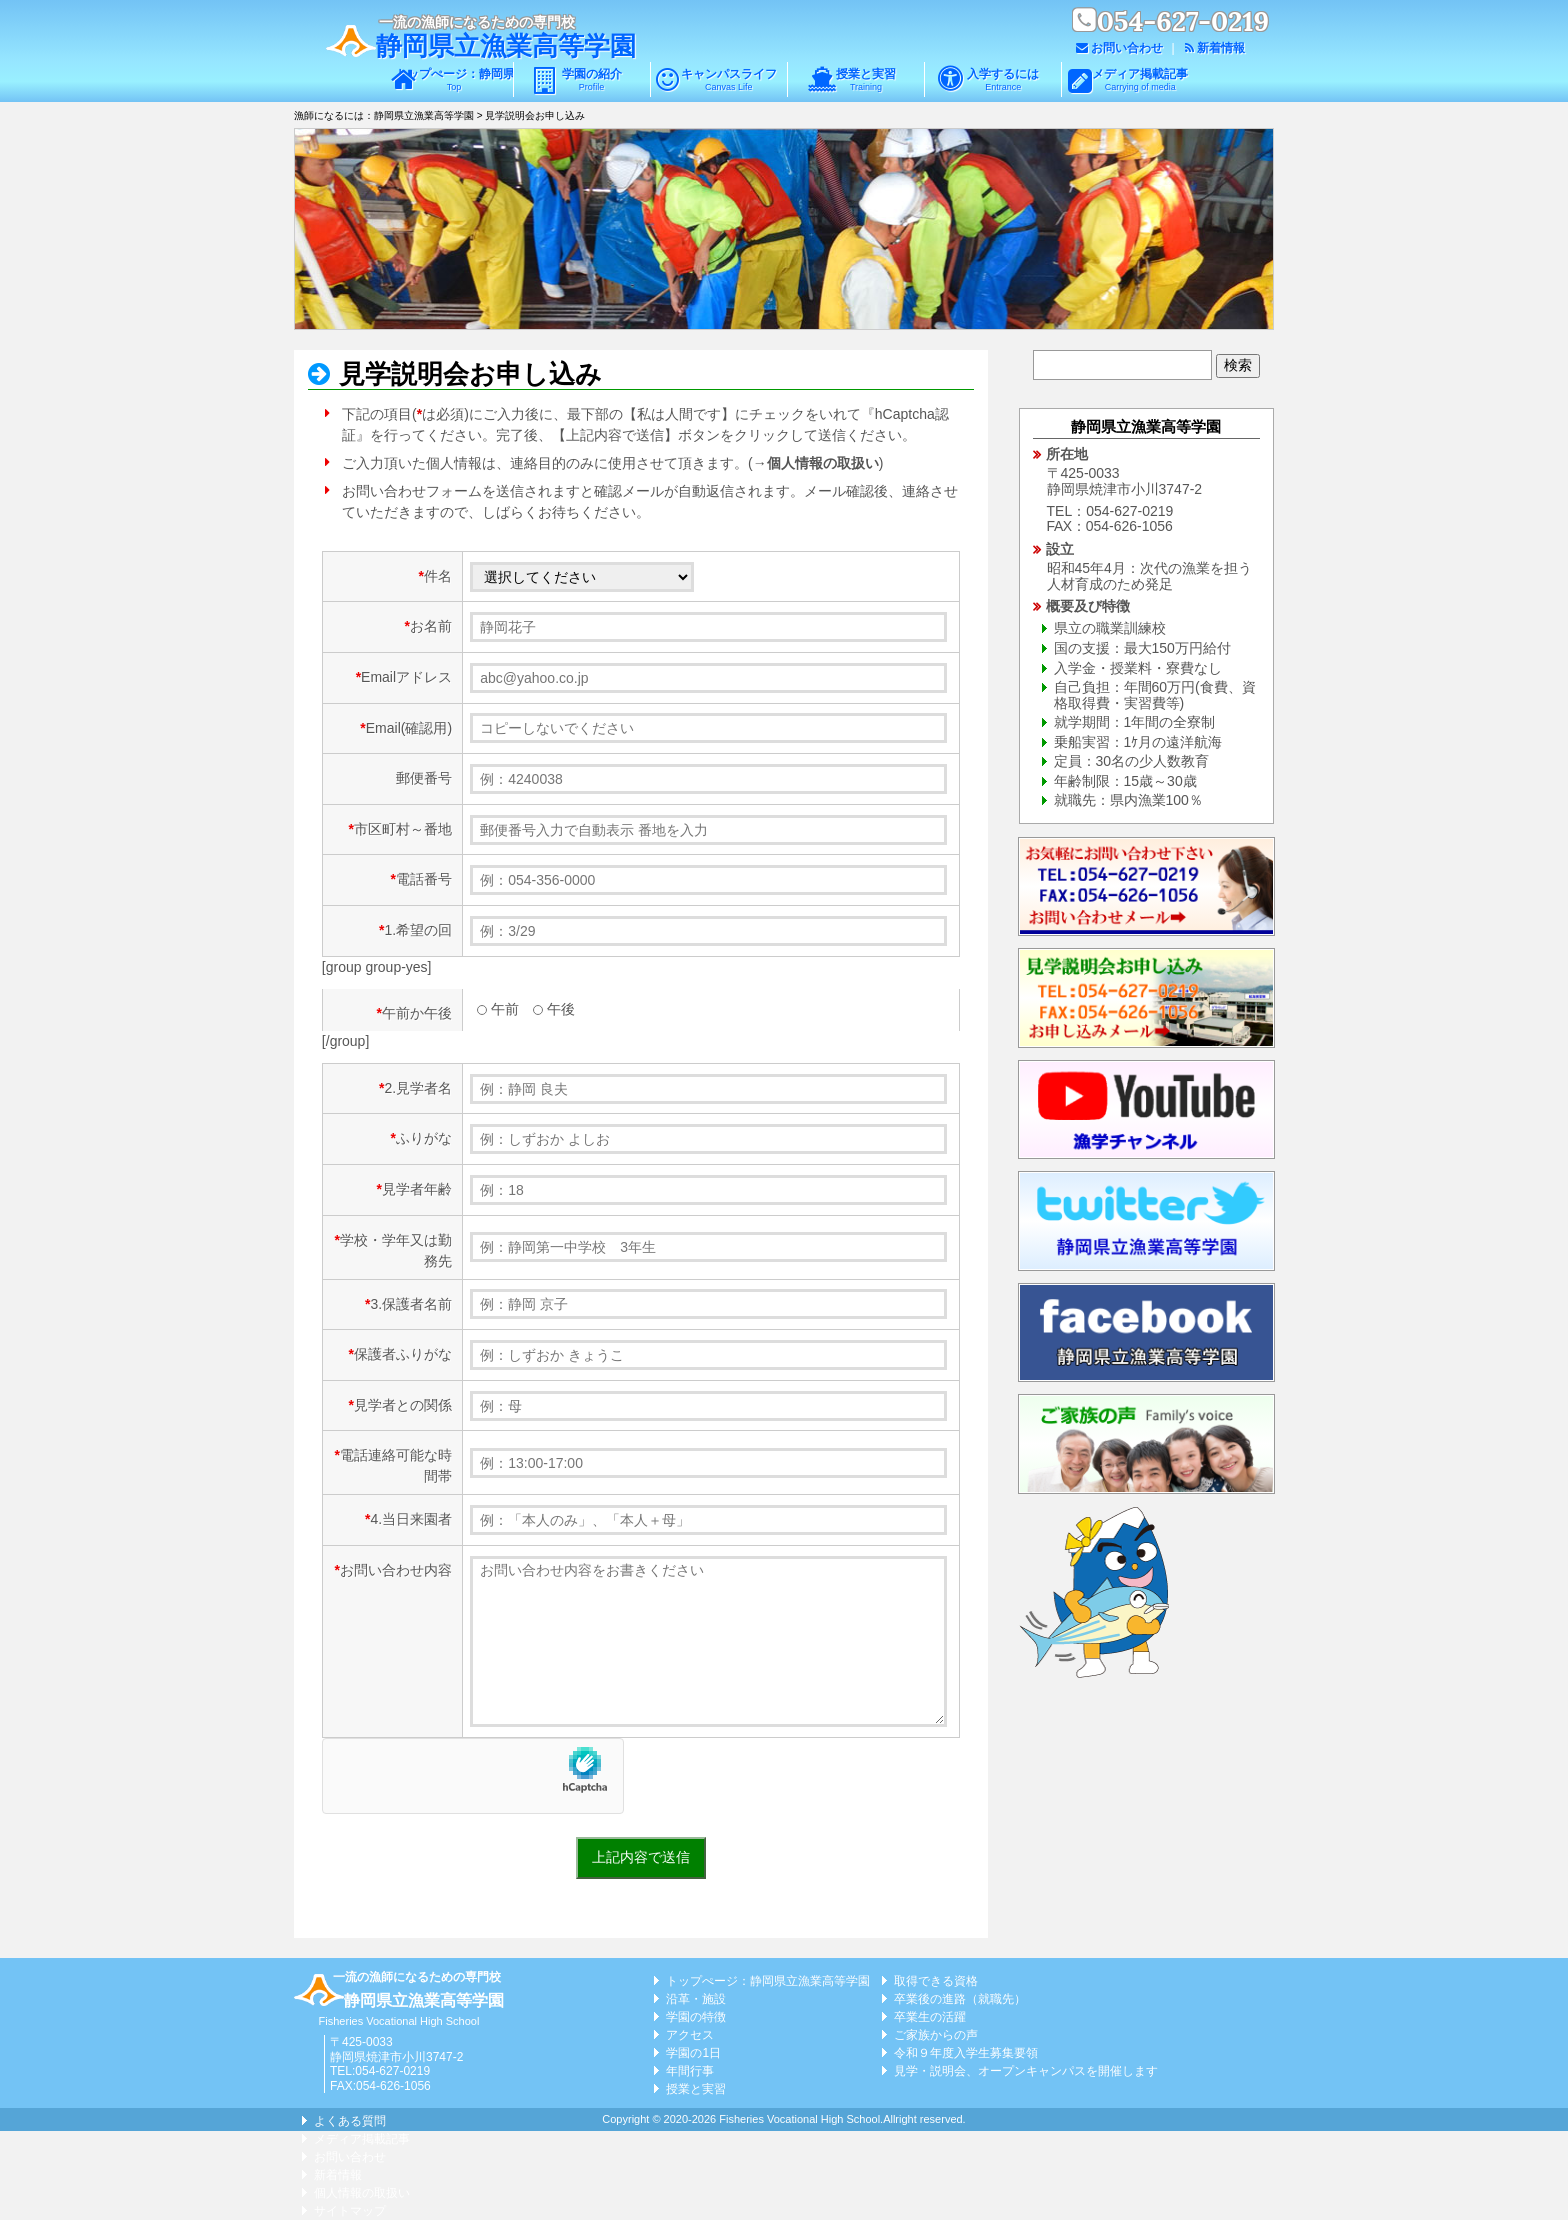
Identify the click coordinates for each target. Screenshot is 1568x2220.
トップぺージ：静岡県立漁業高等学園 (453, 79)
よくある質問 (350, 2121)
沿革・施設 (696, 1999)
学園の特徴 (696, 2017)
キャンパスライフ (729, 79)
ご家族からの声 (936, 2035)
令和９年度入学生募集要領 (966, 2053)
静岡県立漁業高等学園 (506, 46)
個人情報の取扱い (823, 463)
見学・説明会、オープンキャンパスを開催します (1026, 2071)
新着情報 (1221, 48)
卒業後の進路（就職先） (960, 1999)
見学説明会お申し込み (467, 374)
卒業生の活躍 (930, 2017)
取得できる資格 (936, 1981)
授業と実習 (866, 79)
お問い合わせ (1127, 48)
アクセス (690, 2035)
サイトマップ (350, 2211)
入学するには (1003, 79)
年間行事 (690, 2071)
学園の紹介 (592, 79)
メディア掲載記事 (1140, 79)
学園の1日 (693, 2053)
